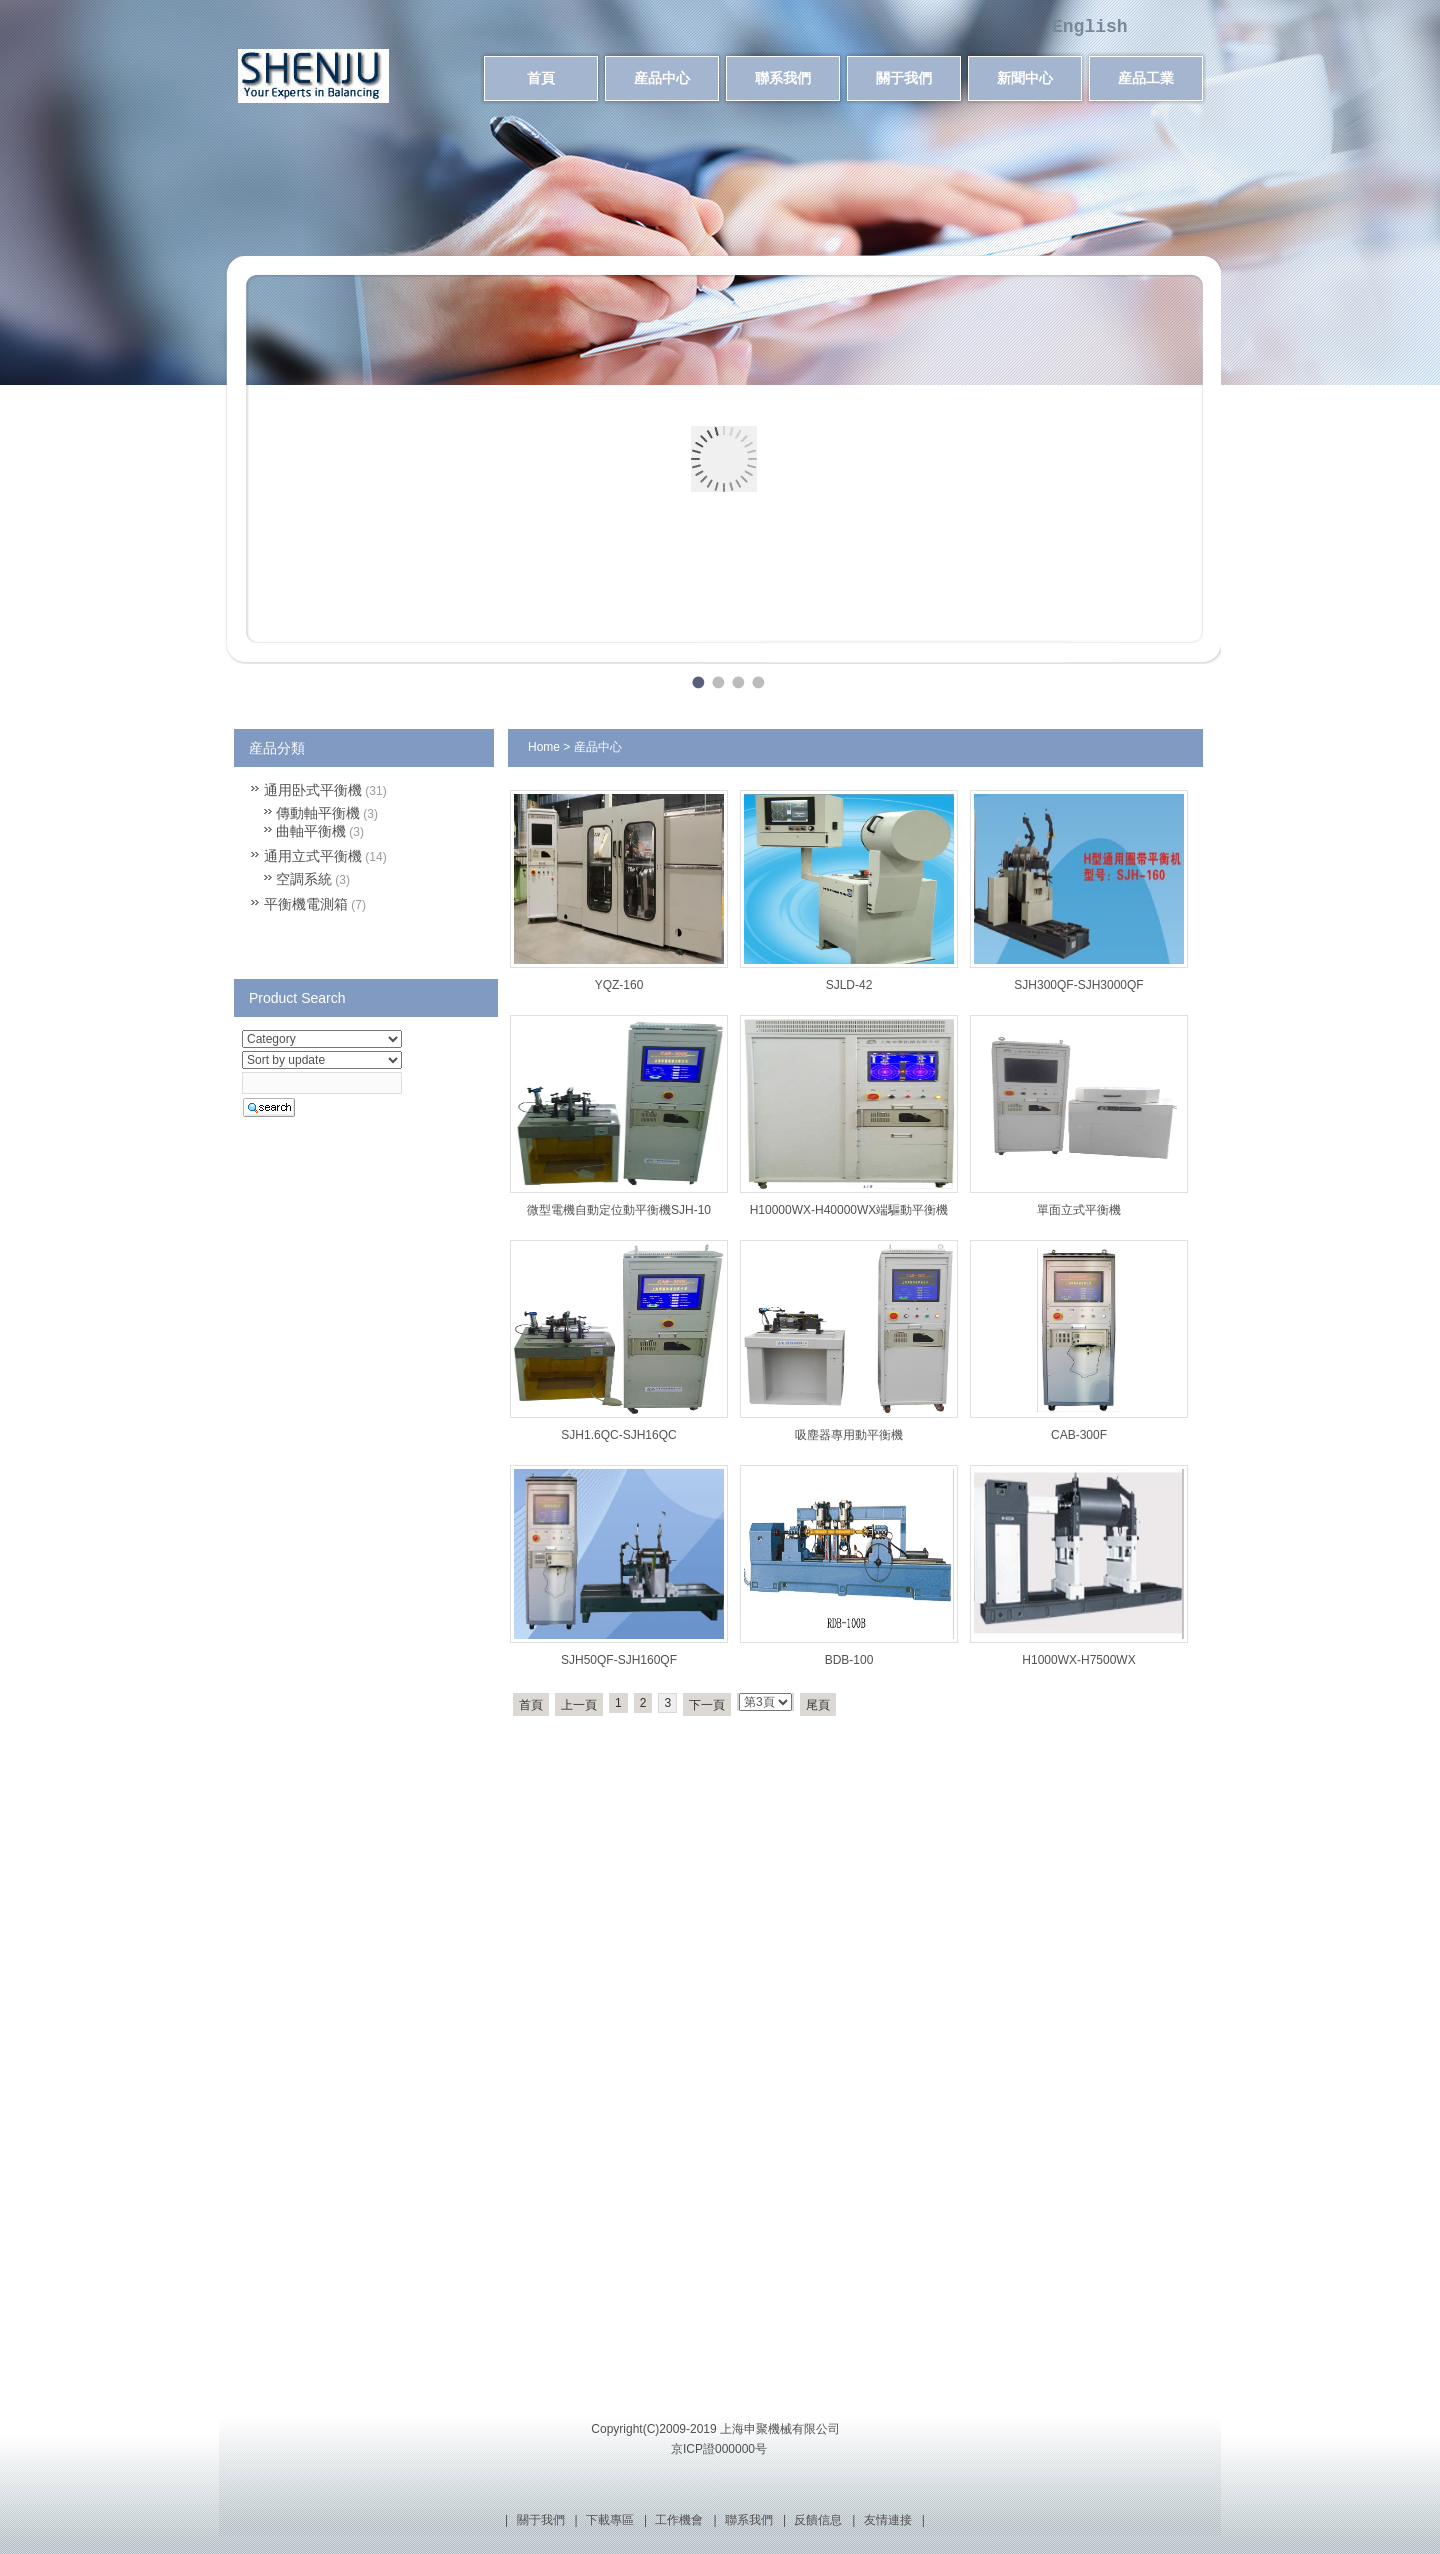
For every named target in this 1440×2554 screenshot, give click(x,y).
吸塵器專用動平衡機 (849, 1435)
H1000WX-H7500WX (1078, 1660)
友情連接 (888, 2520)
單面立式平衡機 (1079, 1210)
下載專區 (610, 2520)
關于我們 (904, 78)
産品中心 (662, 78)
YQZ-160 (619, 985)
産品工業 (1146, 78)
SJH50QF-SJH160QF (619, 1660)
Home (544, 747)
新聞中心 (1025, 78)
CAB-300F (1079, 1435)
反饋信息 (818, 2520)
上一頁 (579, 1705)
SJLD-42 (849, 985)
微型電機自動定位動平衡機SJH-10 (619, 1210)
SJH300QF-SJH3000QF (1078, 985)
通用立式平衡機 (313, 856)
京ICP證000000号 (719, 2449)
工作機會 (679, 2520)
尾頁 (818, 1705)
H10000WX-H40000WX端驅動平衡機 (849, 1210)
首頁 (541, 78)
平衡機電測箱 (306, 904)
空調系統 (304, 879)
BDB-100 (849, 1660)
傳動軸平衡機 (318, 813)
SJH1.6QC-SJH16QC (618, 1435)
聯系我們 (783, 78)
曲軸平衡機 (311, 831)
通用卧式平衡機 (313, 790)
